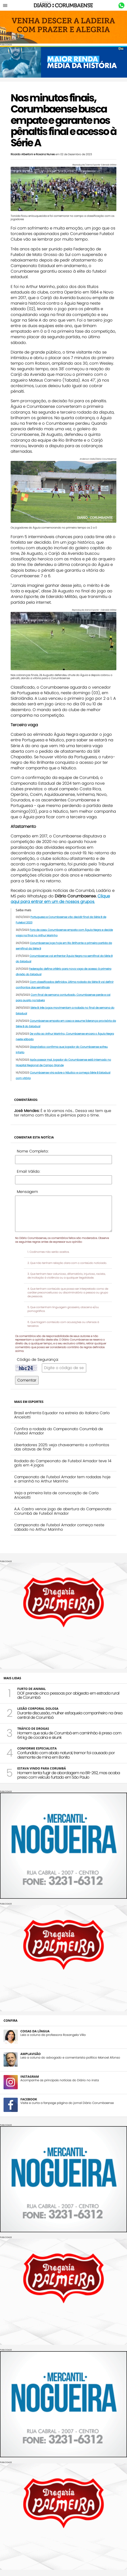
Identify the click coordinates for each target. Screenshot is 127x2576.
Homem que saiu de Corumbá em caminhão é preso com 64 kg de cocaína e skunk (69, 1735)
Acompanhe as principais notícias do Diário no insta (59, 2080)
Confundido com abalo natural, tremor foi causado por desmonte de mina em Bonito (66, 1755)
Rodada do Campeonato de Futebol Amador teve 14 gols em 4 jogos (62, 1463)
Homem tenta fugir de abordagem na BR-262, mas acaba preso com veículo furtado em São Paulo (68, 1775)
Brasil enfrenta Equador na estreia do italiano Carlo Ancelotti (62, 1415)
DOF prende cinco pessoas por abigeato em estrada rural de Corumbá (68, 1695)
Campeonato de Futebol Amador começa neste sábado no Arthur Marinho (59, 1527)
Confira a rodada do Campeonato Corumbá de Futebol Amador (58, 1431)
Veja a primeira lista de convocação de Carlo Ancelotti (56, 1495)
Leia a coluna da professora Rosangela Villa (53, 2035)
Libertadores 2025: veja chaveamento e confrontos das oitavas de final (61, 1447)
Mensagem (27, 1191)
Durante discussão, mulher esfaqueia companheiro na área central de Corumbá (69, 1715)
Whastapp (121, 5)
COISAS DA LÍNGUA (34, 2031)
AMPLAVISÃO (30, 2054)
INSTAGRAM (29, 2076)
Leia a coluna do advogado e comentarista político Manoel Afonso (70, 2057)
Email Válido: (28, 1171)
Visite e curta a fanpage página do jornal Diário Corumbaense (67, 2103)
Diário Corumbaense (63, 5)
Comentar (26, 1380)
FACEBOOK (28, 2099)
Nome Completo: (33, 1151)
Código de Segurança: (38, 1359)
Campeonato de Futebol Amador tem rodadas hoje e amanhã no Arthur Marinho (62, 1479)
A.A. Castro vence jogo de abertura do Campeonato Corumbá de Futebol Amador (62, 1511)
